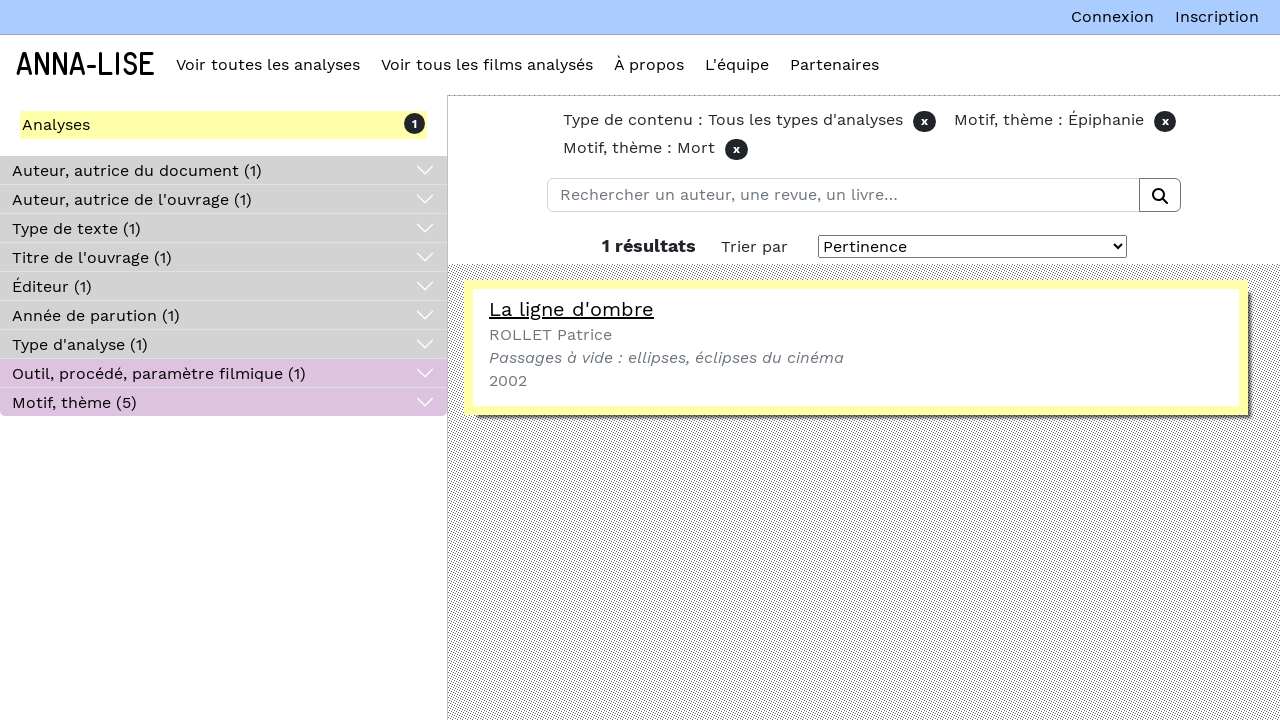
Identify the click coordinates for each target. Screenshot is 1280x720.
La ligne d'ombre (571, 309)
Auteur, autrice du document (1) (137, 170)
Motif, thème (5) (74, 402)
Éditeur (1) (52, 286)
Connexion (1112, 16)
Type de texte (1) (76, 228)
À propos (649, 64)
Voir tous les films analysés (487, 64)
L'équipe (737, 64)
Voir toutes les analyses (268, 64)
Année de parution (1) (96, 315)
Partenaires (834, 64)
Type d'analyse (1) (80, 344)
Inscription (1217, 16)
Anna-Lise (85, 65)
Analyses (56, 124)
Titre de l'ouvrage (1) (92, 257)
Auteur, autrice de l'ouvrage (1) (132, 199)
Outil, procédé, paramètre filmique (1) (159, 373)
